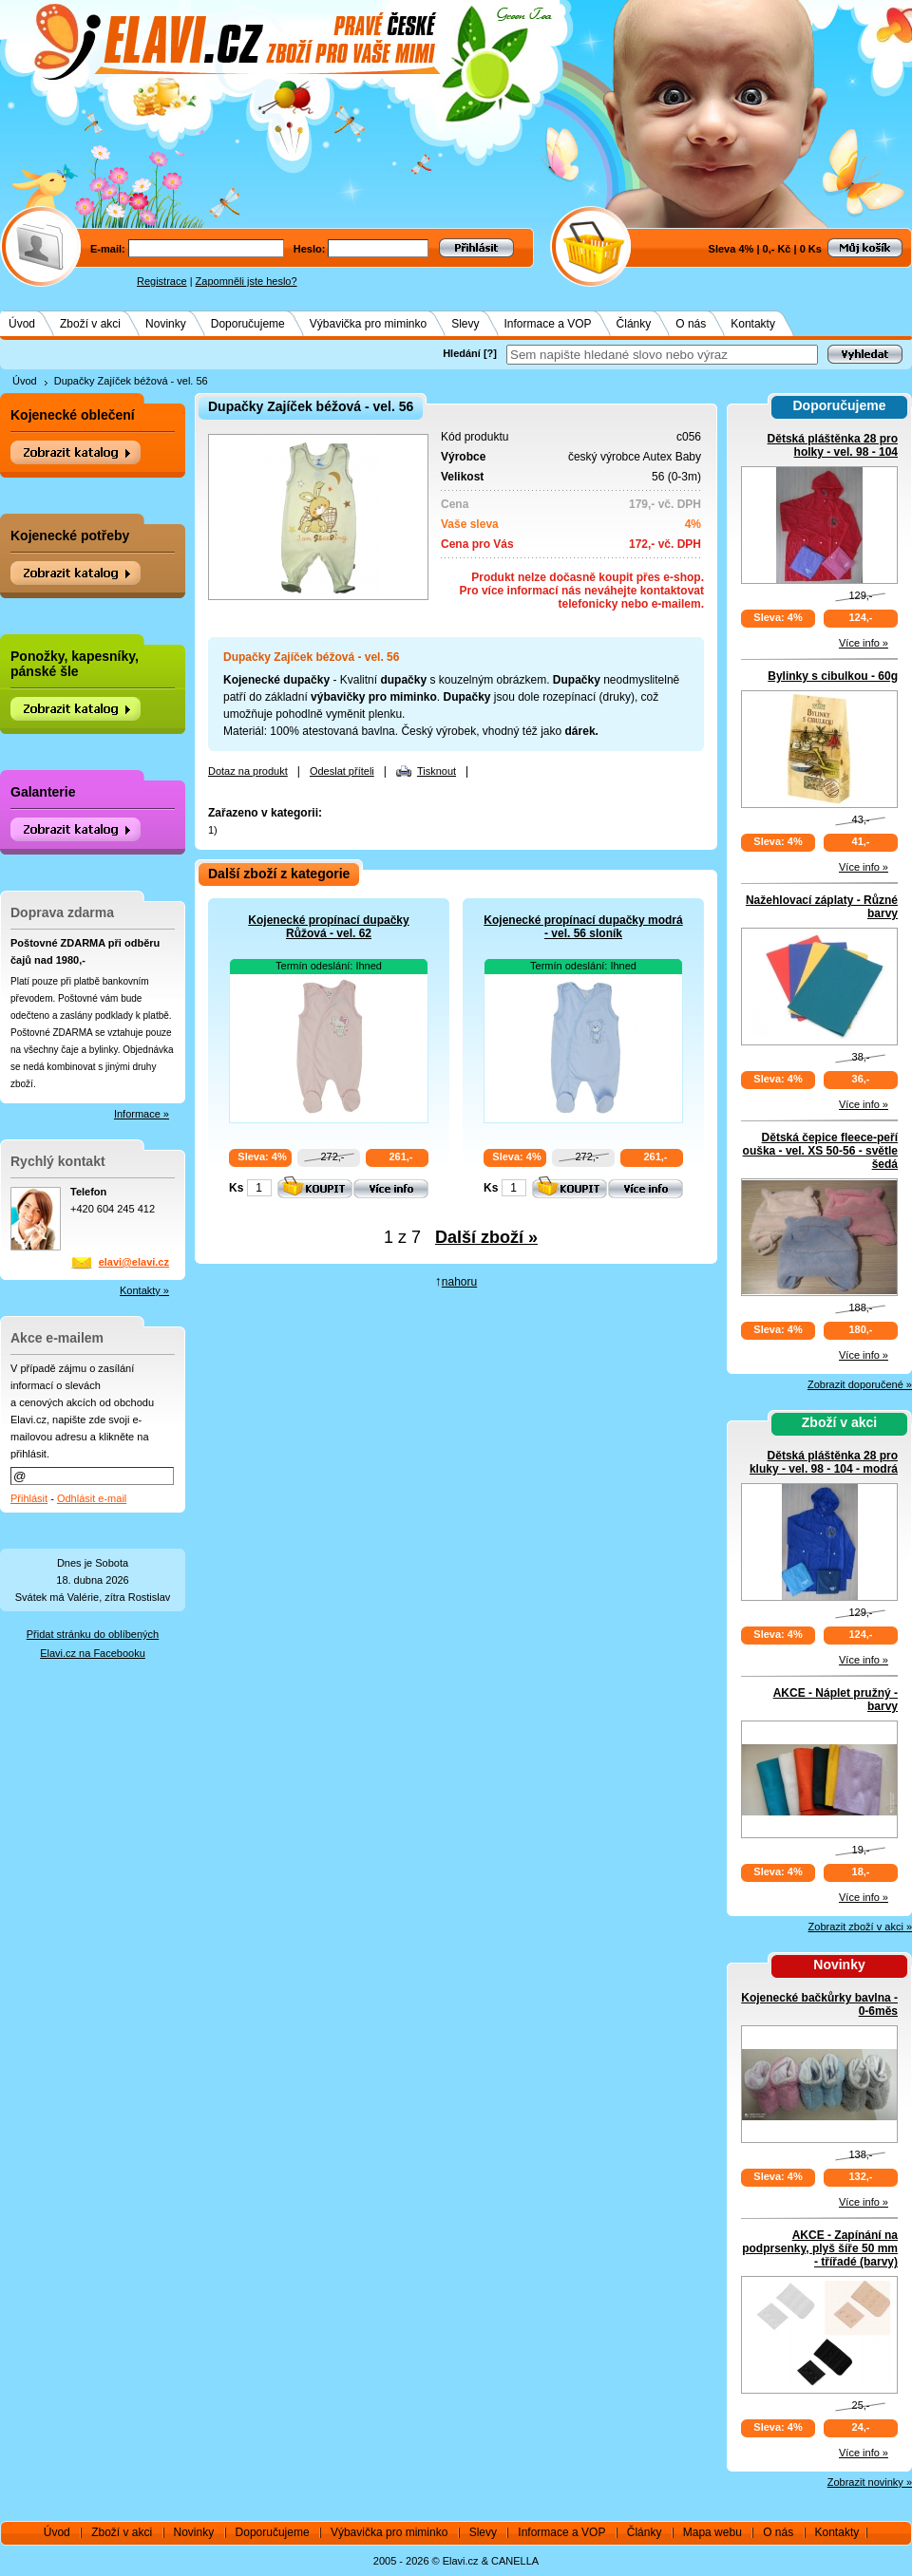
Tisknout (436, 771)
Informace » (141, 1113)
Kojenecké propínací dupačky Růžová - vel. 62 (328, 926)
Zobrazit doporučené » (860, 1384)
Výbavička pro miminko (368, 323)
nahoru (459, 1281)
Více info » (863, 643)
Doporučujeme (248, 323)
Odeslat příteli (342, 771)
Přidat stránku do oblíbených (93, 1634)
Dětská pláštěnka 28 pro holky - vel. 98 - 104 (833, 445)
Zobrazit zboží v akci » (860, 1926)
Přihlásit (29, 1498)
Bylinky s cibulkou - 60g (833, 676)
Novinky (165, 323)
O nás (690, 323)
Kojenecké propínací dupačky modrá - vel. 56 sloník (583, 926)
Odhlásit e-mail (91, 1498)
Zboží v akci (90, 323)
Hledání (462, 353)
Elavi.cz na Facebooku (92, 1653)
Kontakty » (144, 1290)
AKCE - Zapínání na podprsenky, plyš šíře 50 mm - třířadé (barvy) (820, 2248)
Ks (236, 1187)
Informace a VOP (548, 323)
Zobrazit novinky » (869, 2482)
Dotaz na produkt (248, 771)
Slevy (465, 323)
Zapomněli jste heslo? (246, 281)
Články (634, 323)
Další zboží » (486, 1237)
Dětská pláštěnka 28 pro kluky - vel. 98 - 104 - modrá (824, 1462)
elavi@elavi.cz (134, 1262)
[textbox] (662, 355)
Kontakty (753, 323)
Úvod (22, 323)
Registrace (162, 281)
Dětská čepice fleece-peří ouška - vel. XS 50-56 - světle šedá (820, 1151)
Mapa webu (712, 2532)
